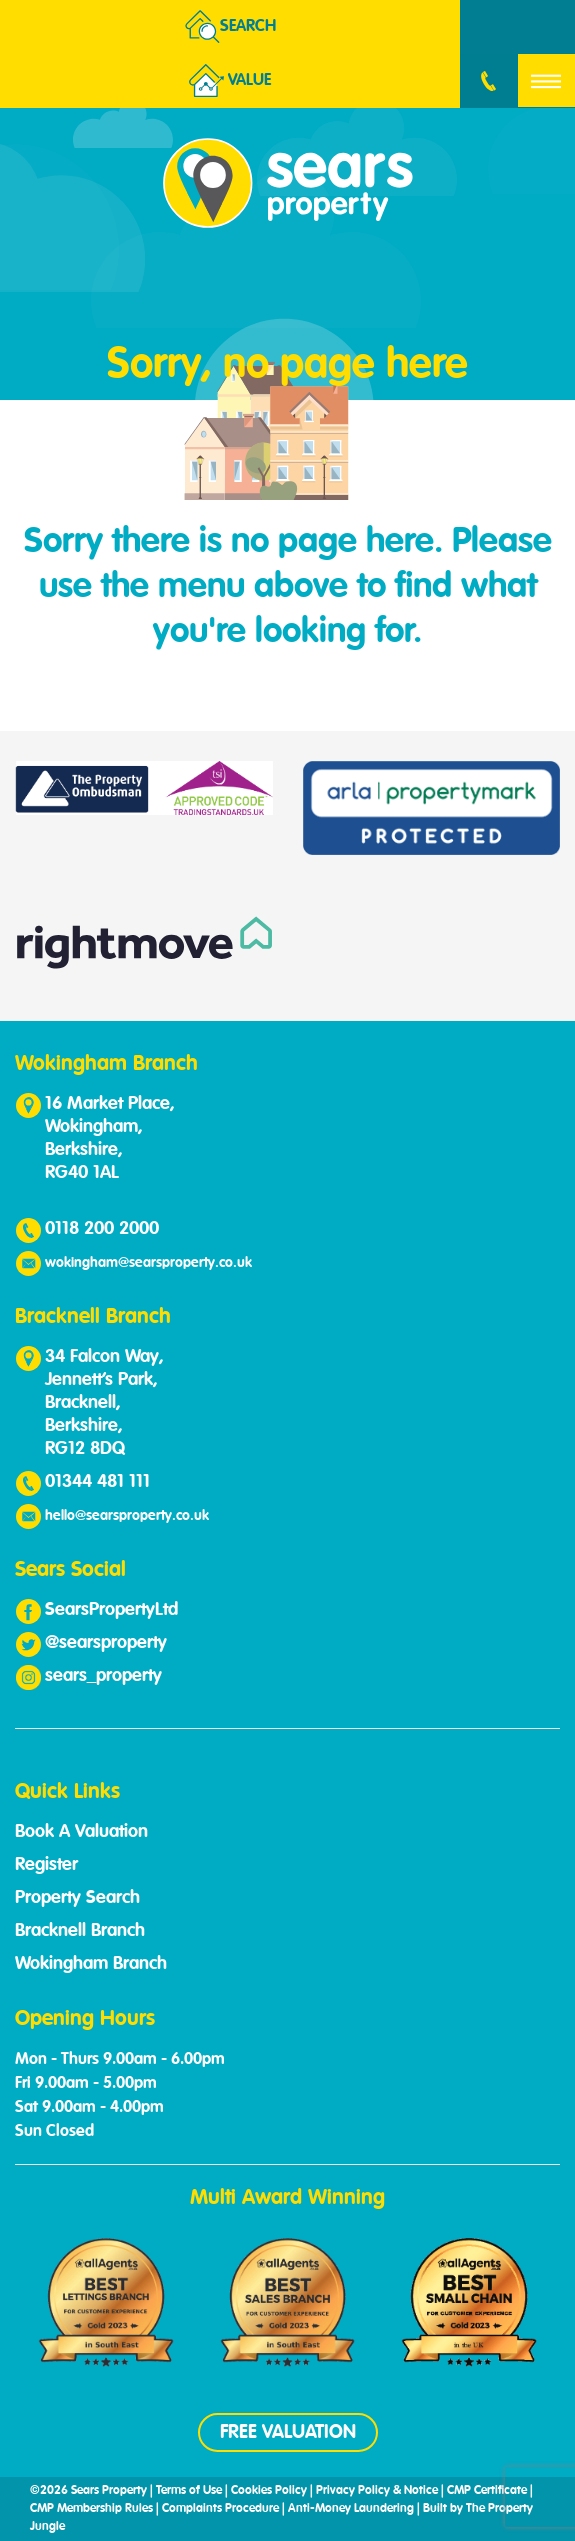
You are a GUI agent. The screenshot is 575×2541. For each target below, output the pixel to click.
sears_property (103, 1676)
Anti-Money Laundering (351, 2509)
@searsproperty (106, 1643)
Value (230, 81)
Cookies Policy (269, 2491)
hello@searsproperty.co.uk (127, 1516)
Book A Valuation (81, 1832)
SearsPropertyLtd (111, 1610)
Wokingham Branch (91, 1964)
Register (46, 1865)
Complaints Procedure (220, 2509)
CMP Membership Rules (91, 2509)
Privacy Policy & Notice (377, 2491)
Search (230, 27)
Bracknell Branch (80, 1931)
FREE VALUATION (288, 2432)
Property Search (77, 1898)
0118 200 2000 (102, 1229)
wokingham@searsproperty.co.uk (148, 1263)
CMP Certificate (487, 2491)
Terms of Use (189, 2491)
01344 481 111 (97, 1482)
